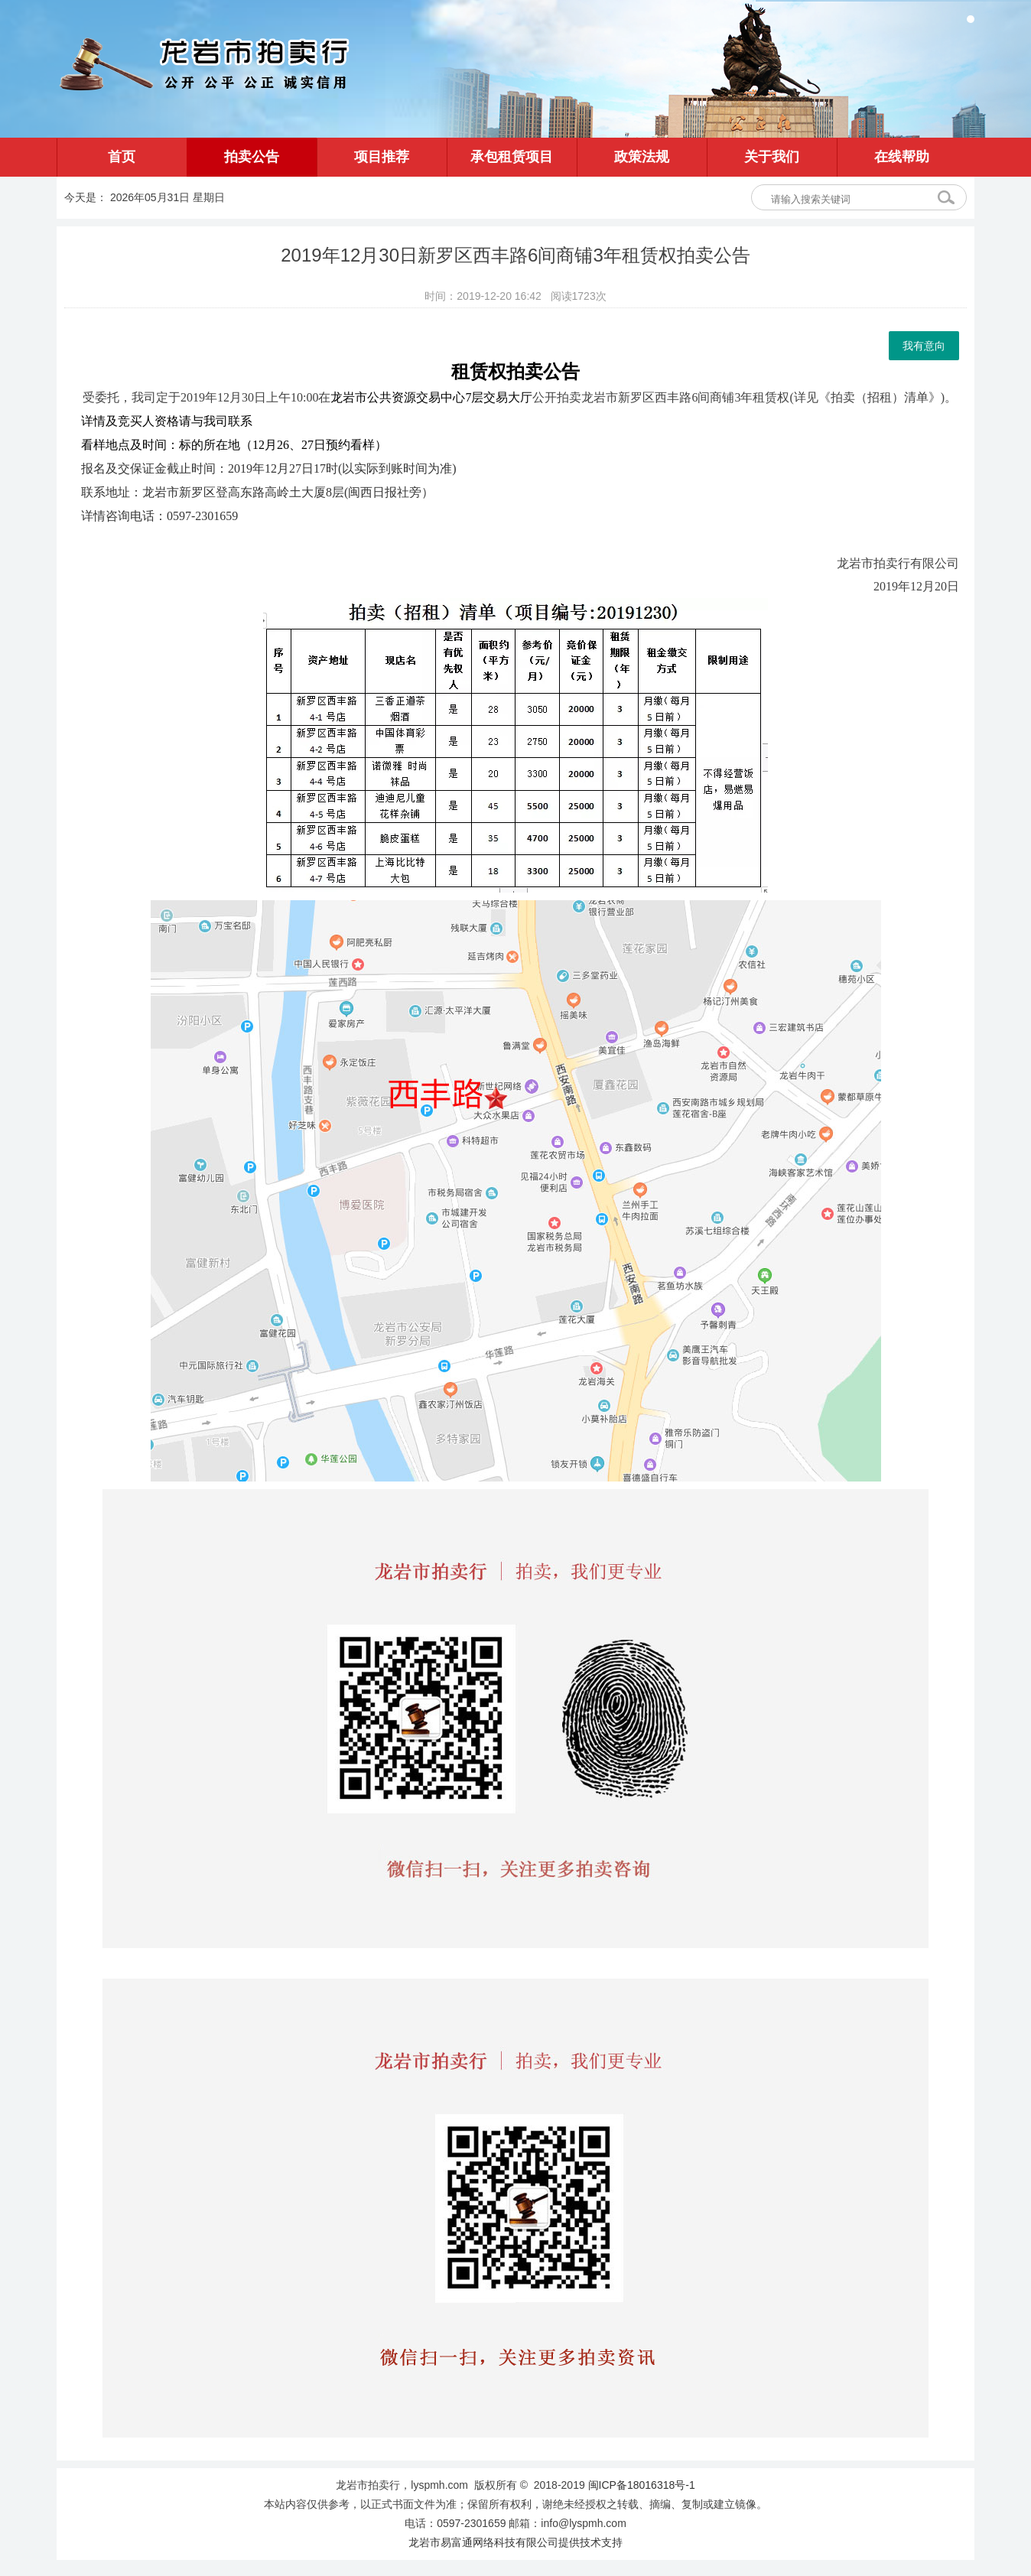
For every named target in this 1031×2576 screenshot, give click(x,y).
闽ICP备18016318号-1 (641, 2485)
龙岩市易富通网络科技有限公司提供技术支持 (515, 2542)
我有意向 (924, 346)
